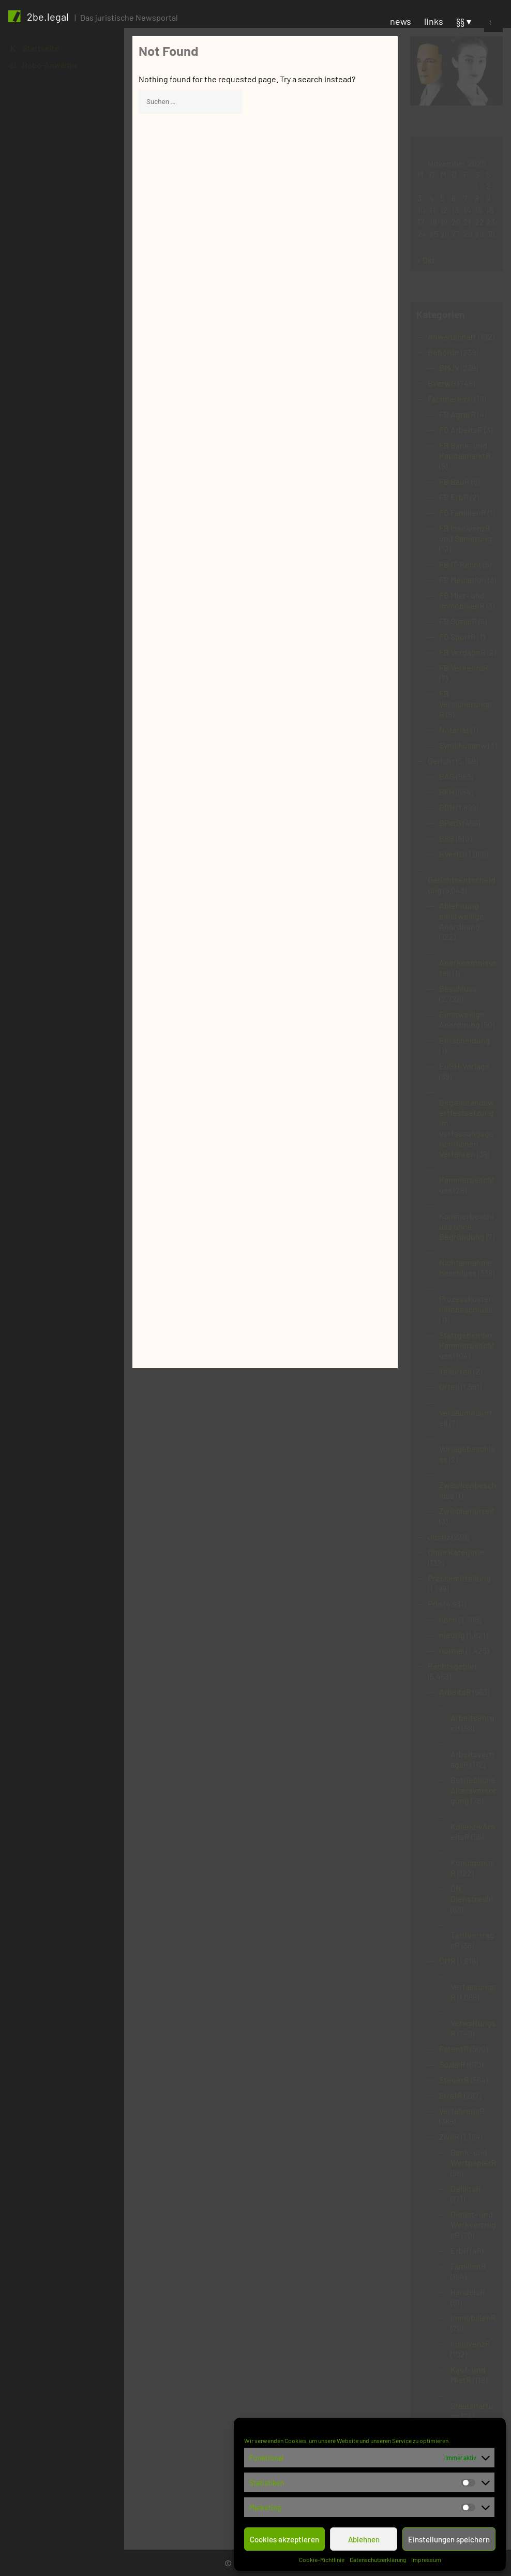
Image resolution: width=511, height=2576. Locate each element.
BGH (447, 807)
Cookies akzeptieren (284, 2539)
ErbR (459, 2250)
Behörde (443, 352)
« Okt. (426, 260)
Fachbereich (450, 398)
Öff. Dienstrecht (472, 1893)
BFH (446, 792)
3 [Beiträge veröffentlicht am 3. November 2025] (419, 198)
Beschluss (458, 988)
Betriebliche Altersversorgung (473, 1790)
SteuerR (454, 2080)
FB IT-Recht (460, 564)
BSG (446, 838)
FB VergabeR (462, 652)
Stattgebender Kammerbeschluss (466, 1345)
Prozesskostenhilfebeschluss (466, 1304)
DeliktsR (465, 2188)
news (400, 21)
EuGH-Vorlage (464, 1066)
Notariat (454, 730)
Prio (435, 1604)
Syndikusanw (463, 745)
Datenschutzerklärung (378, 2559)
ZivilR (449, 2136)
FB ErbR (454, 497)
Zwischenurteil (466, 1511)
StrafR (450, 2095)
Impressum (426, 2559)
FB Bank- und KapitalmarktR (465, 450)
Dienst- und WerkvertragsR (473, 2224)
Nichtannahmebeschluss (465, 1267)
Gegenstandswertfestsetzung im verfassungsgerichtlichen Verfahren (466, 1128)
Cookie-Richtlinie (321, 2559)
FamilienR (468, 2266)
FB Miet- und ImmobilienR (462, 600)
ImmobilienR (473, 2318)
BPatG (450, 823)
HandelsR (467, 2292)
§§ (460, 21)
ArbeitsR (455, 1692)
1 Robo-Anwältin (43, 65)
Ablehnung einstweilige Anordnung (461, 916)
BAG (447, 776)
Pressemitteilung (459, 1578)
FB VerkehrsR (463, 667)
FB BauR (454, 481)
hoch (448, 1619)
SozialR (452, 2064)
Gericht (441, 761)
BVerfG (451, 854)
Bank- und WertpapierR (473, 2157)
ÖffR (447, 1961)
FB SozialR (458, 621)
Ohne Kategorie (456, 1552)
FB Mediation (462, 580)
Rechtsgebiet (452, 1666)
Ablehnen (364, 2539)
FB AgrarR (457, 414)
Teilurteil (455, 1371)
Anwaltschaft (452, 336)
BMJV (449, 367)
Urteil (449, 1386)
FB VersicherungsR (465, 703)
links (433, 21)
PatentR (454, 2049)
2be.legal (48, 16)
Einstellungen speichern (449, 2539)
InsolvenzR (470, 2343)
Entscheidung (464, 1040)
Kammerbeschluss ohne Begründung (466, 1226)
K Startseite (34, 48)
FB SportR (457, 636)
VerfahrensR (462, 2111)
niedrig (452, 1635)
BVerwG (442, 383)
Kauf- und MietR (468, 2374)
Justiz (439, 1536)
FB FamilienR (462, 512)
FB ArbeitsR (461, 430)
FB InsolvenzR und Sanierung (465, 533)
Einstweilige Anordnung (462, 1019)
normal (451, 1650)
